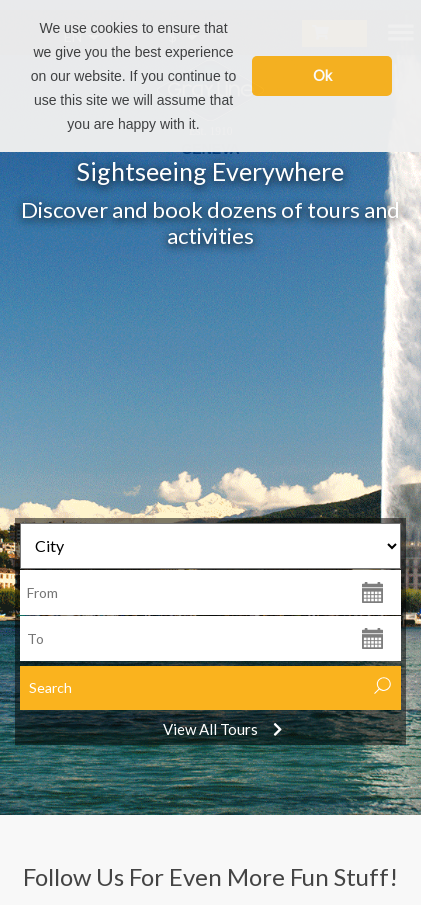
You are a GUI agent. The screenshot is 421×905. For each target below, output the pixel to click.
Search (50, 687)
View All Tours (210, 729)
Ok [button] (322, 75)
